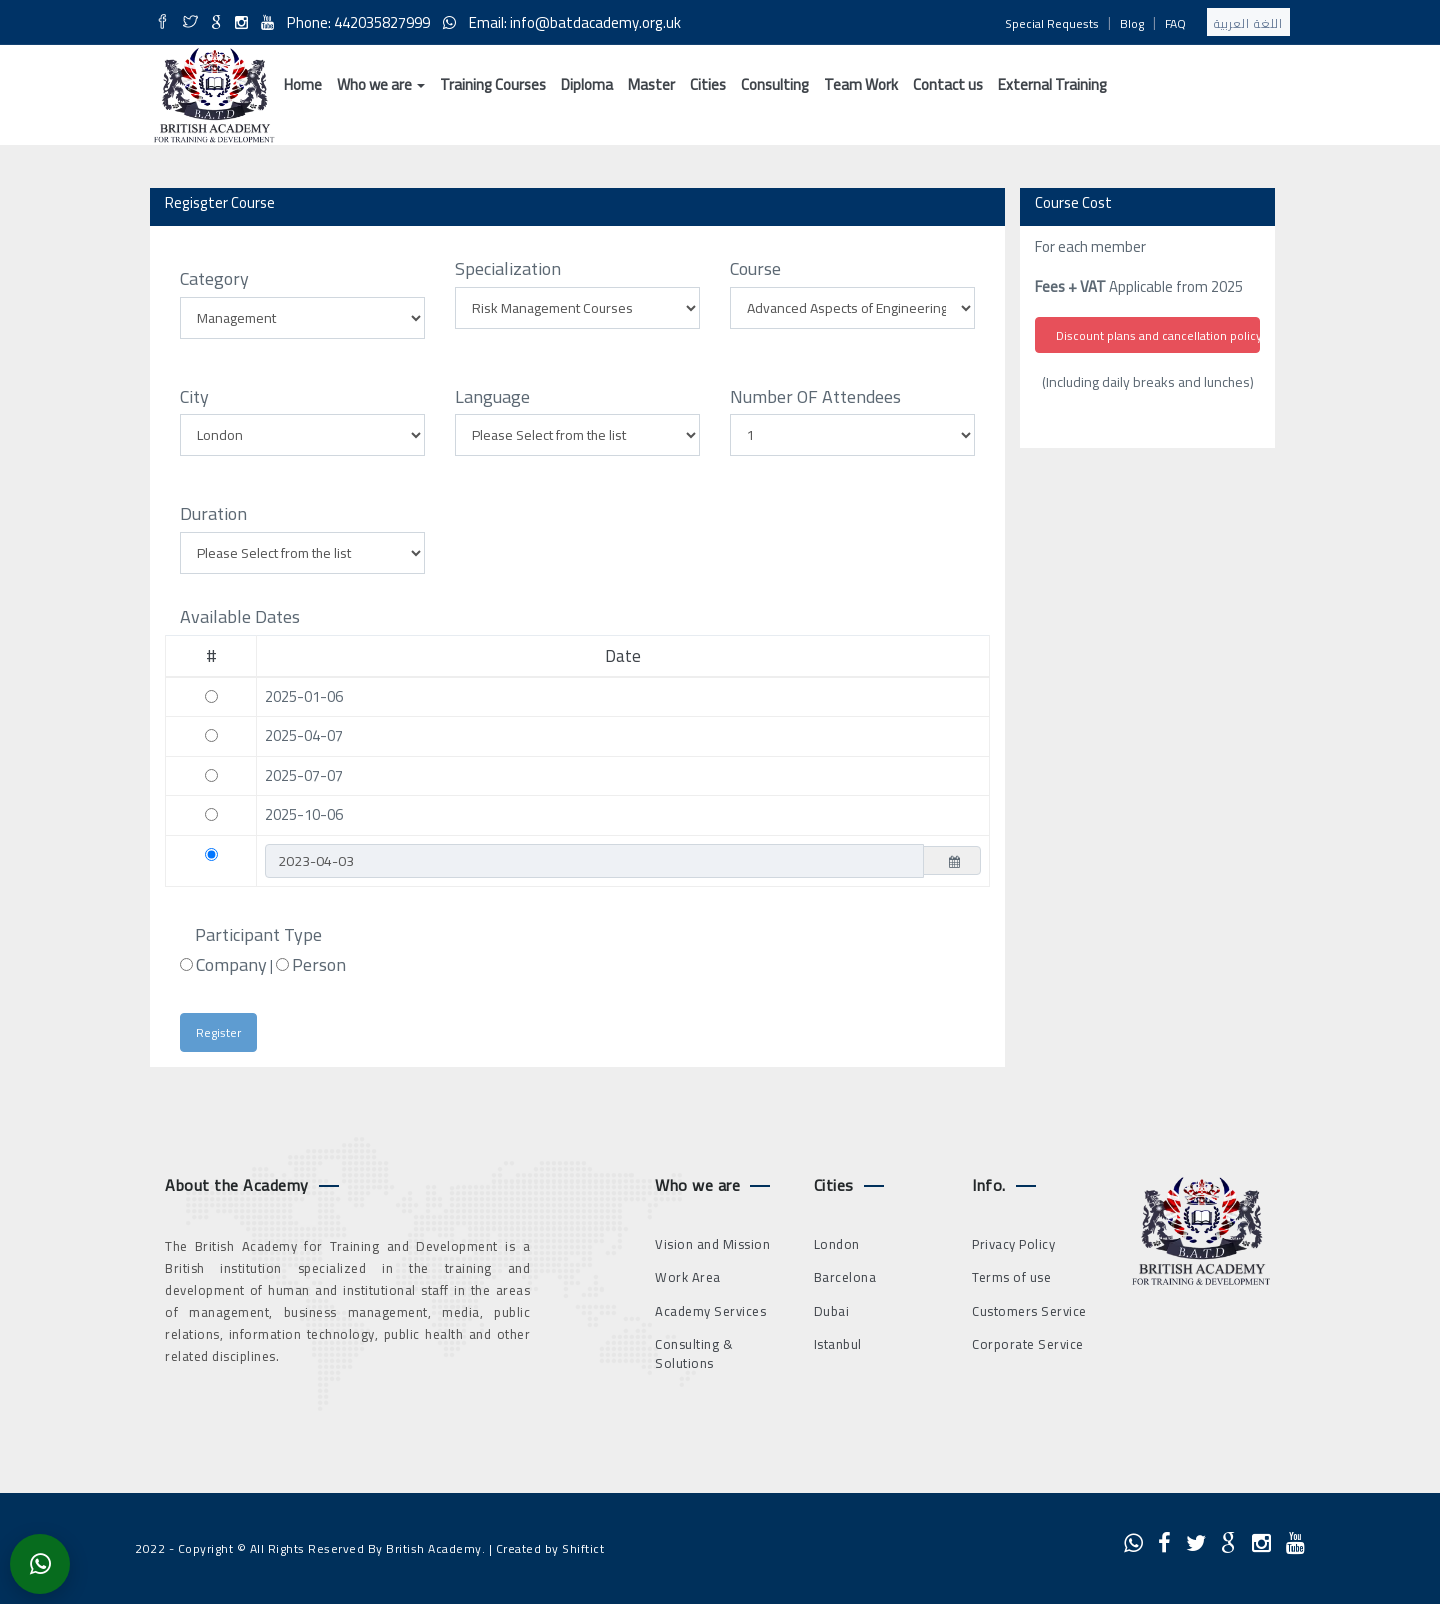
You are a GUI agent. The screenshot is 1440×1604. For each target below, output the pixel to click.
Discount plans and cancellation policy (1158, 335)
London (837, 1244)
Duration (213, 514)
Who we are (381, 84)
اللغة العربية (1248, 23)
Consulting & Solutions (694, 1353)
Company (231, 965)
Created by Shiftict (550, 1548)
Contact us (948, 84)
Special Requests (1052, 23)
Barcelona (845, 1277)
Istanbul (838, 1344)
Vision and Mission (712, 1244)
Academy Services (710, 1311)
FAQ (1175, 23)
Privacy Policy (1013, 1244)
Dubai (832, 1311)
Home (303, 84)
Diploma (587, 84)
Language (492, 397)
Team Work (861, 84)
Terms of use (1011, 1277)
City (194, 397)
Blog (1132, 23)
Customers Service (1029, 1311)
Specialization (508, 269)
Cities (708, 84)
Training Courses (493, 84)
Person (319, 965)
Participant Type (258, 935)
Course (755, 269)
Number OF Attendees (815, 397)
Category (214, 279)
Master (651, 84)
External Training (1052, 84)
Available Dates (240, 617)
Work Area (688, 1277)
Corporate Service (1028, 1344)
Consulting (775, 84)
